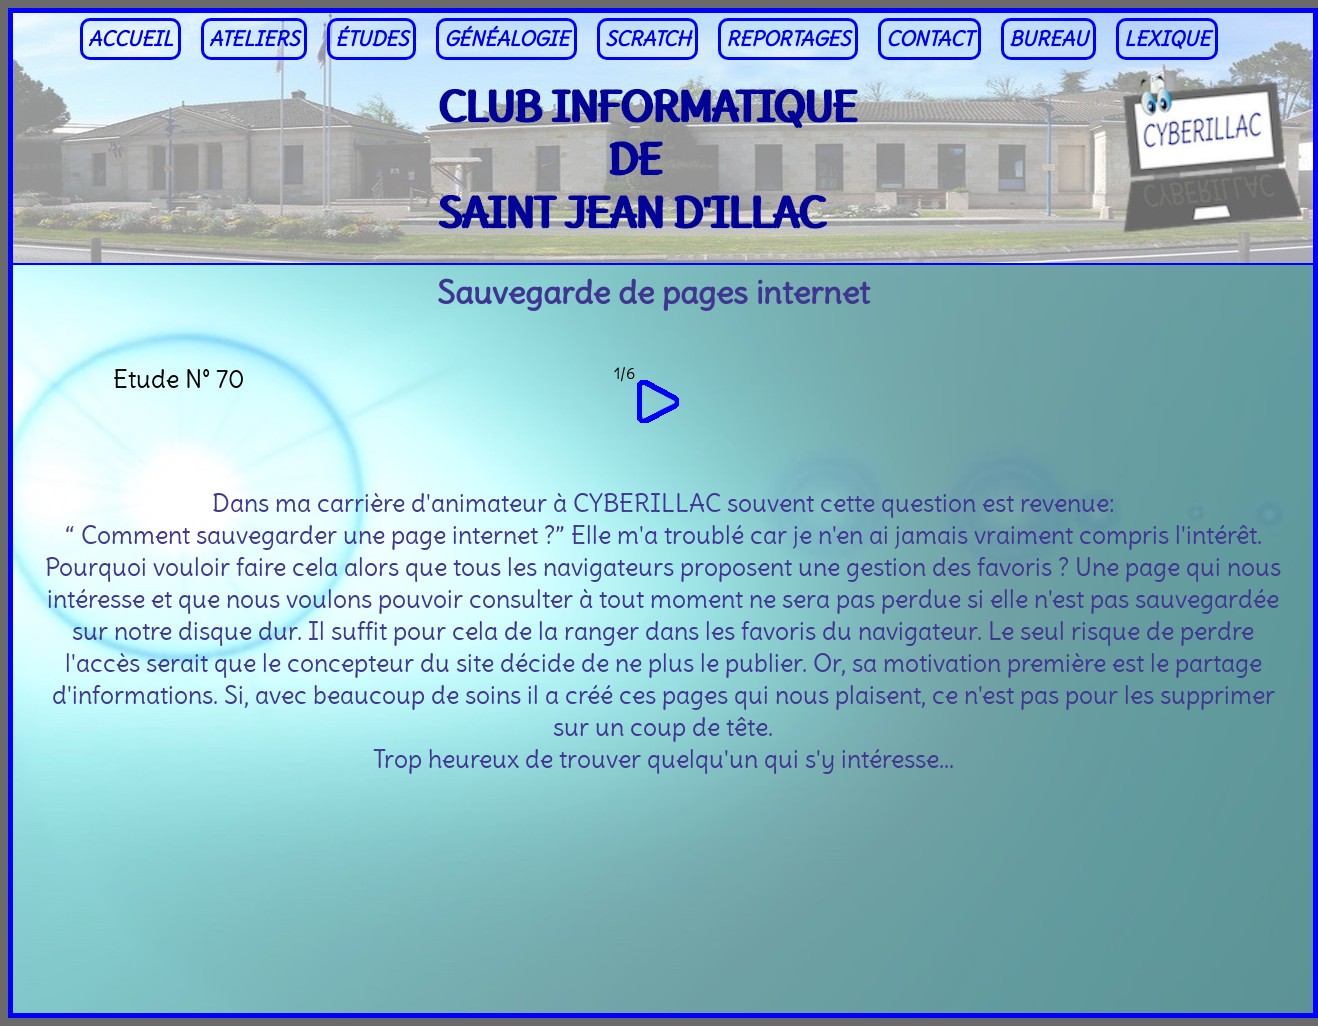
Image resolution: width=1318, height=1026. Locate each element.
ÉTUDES (371, 39)
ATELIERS (254, 39)
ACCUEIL (130, 39)
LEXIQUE (1167, 39)
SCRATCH (647, 39)
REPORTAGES (788, 39)
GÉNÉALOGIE (506, 39)
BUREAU (1048, 39)
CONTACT (929, 39)
